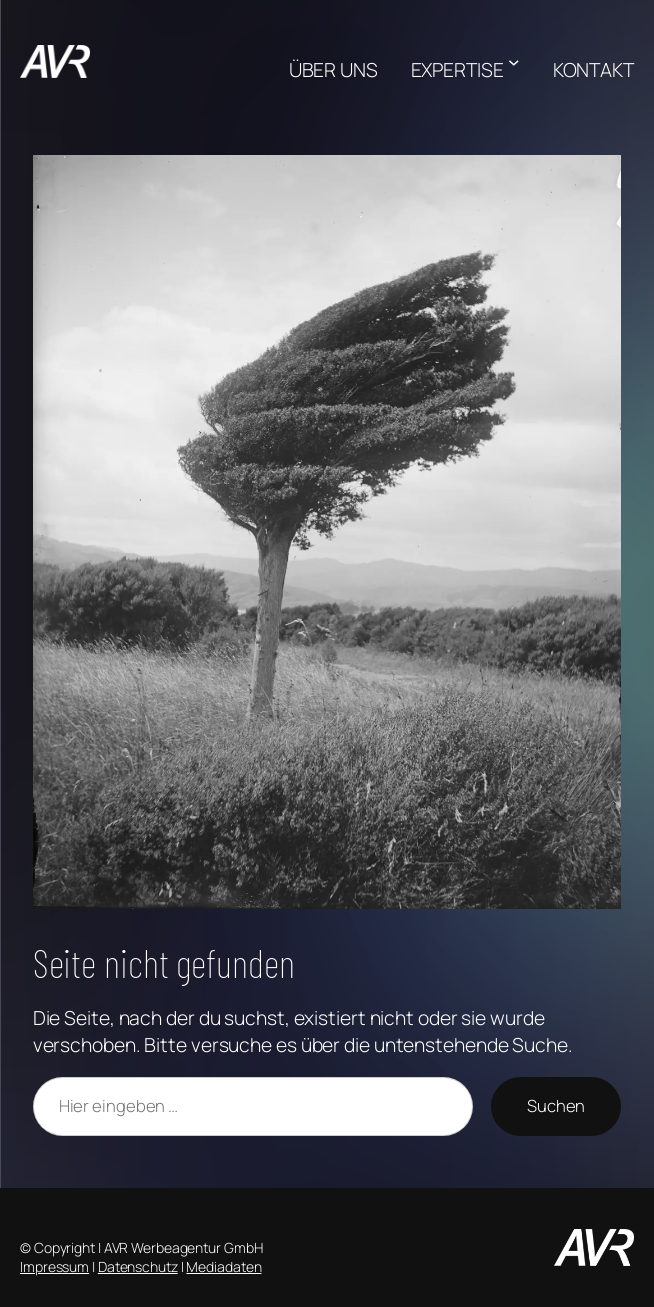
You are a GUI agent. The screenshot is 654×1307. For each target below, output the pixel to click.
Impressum (54, 1266)
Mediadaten (223, 1266)
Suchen (556, 1105)
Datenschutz (138, 1266)
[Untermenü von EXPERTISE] (514, 62)
